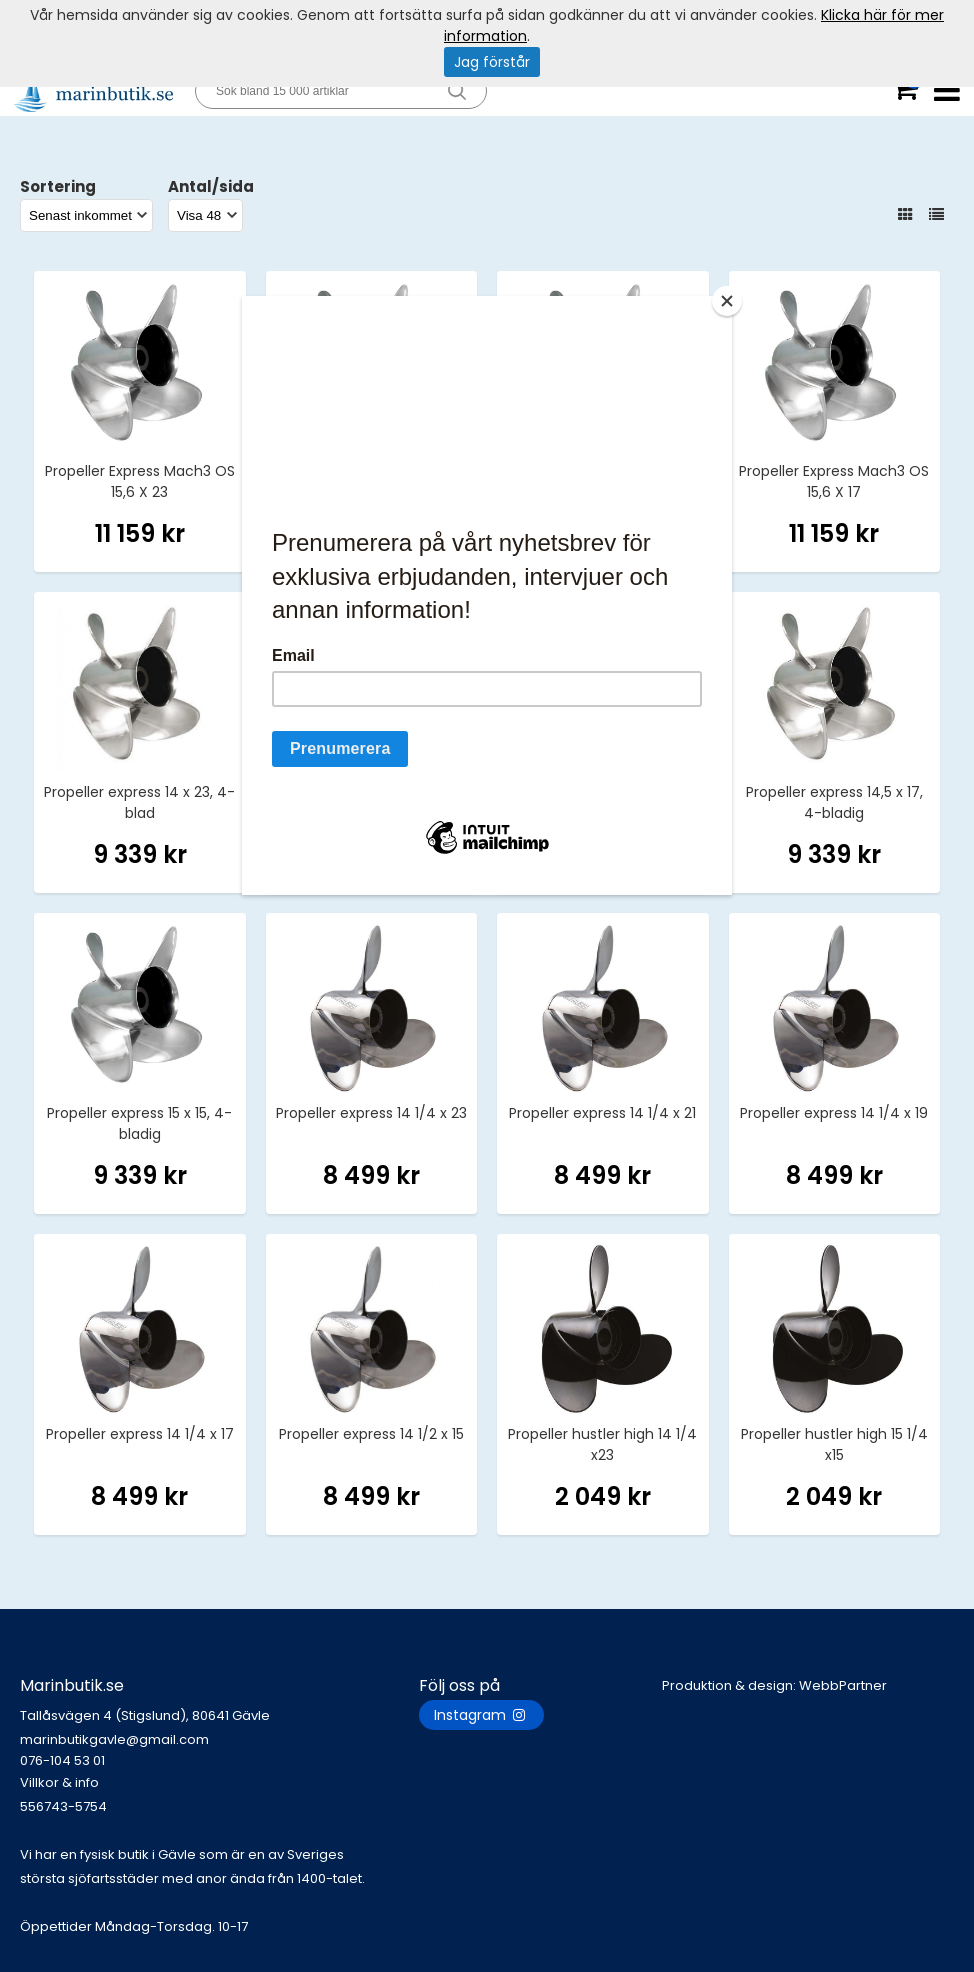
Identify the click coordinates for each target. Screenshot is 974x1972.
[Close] (727, 301)
